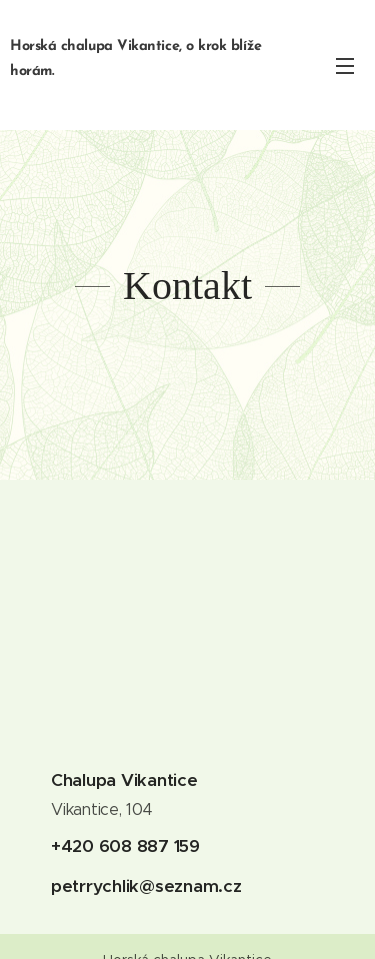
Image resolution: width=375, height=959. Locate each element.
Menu (345, 66)
